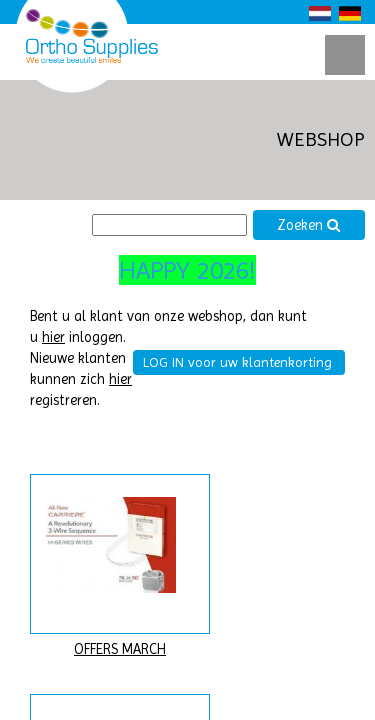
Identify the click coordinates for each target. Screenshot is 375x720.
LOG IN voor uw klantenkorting (237, 362)
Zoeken (309, 225)
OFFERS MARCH (120, 649)
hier (53, 337)
